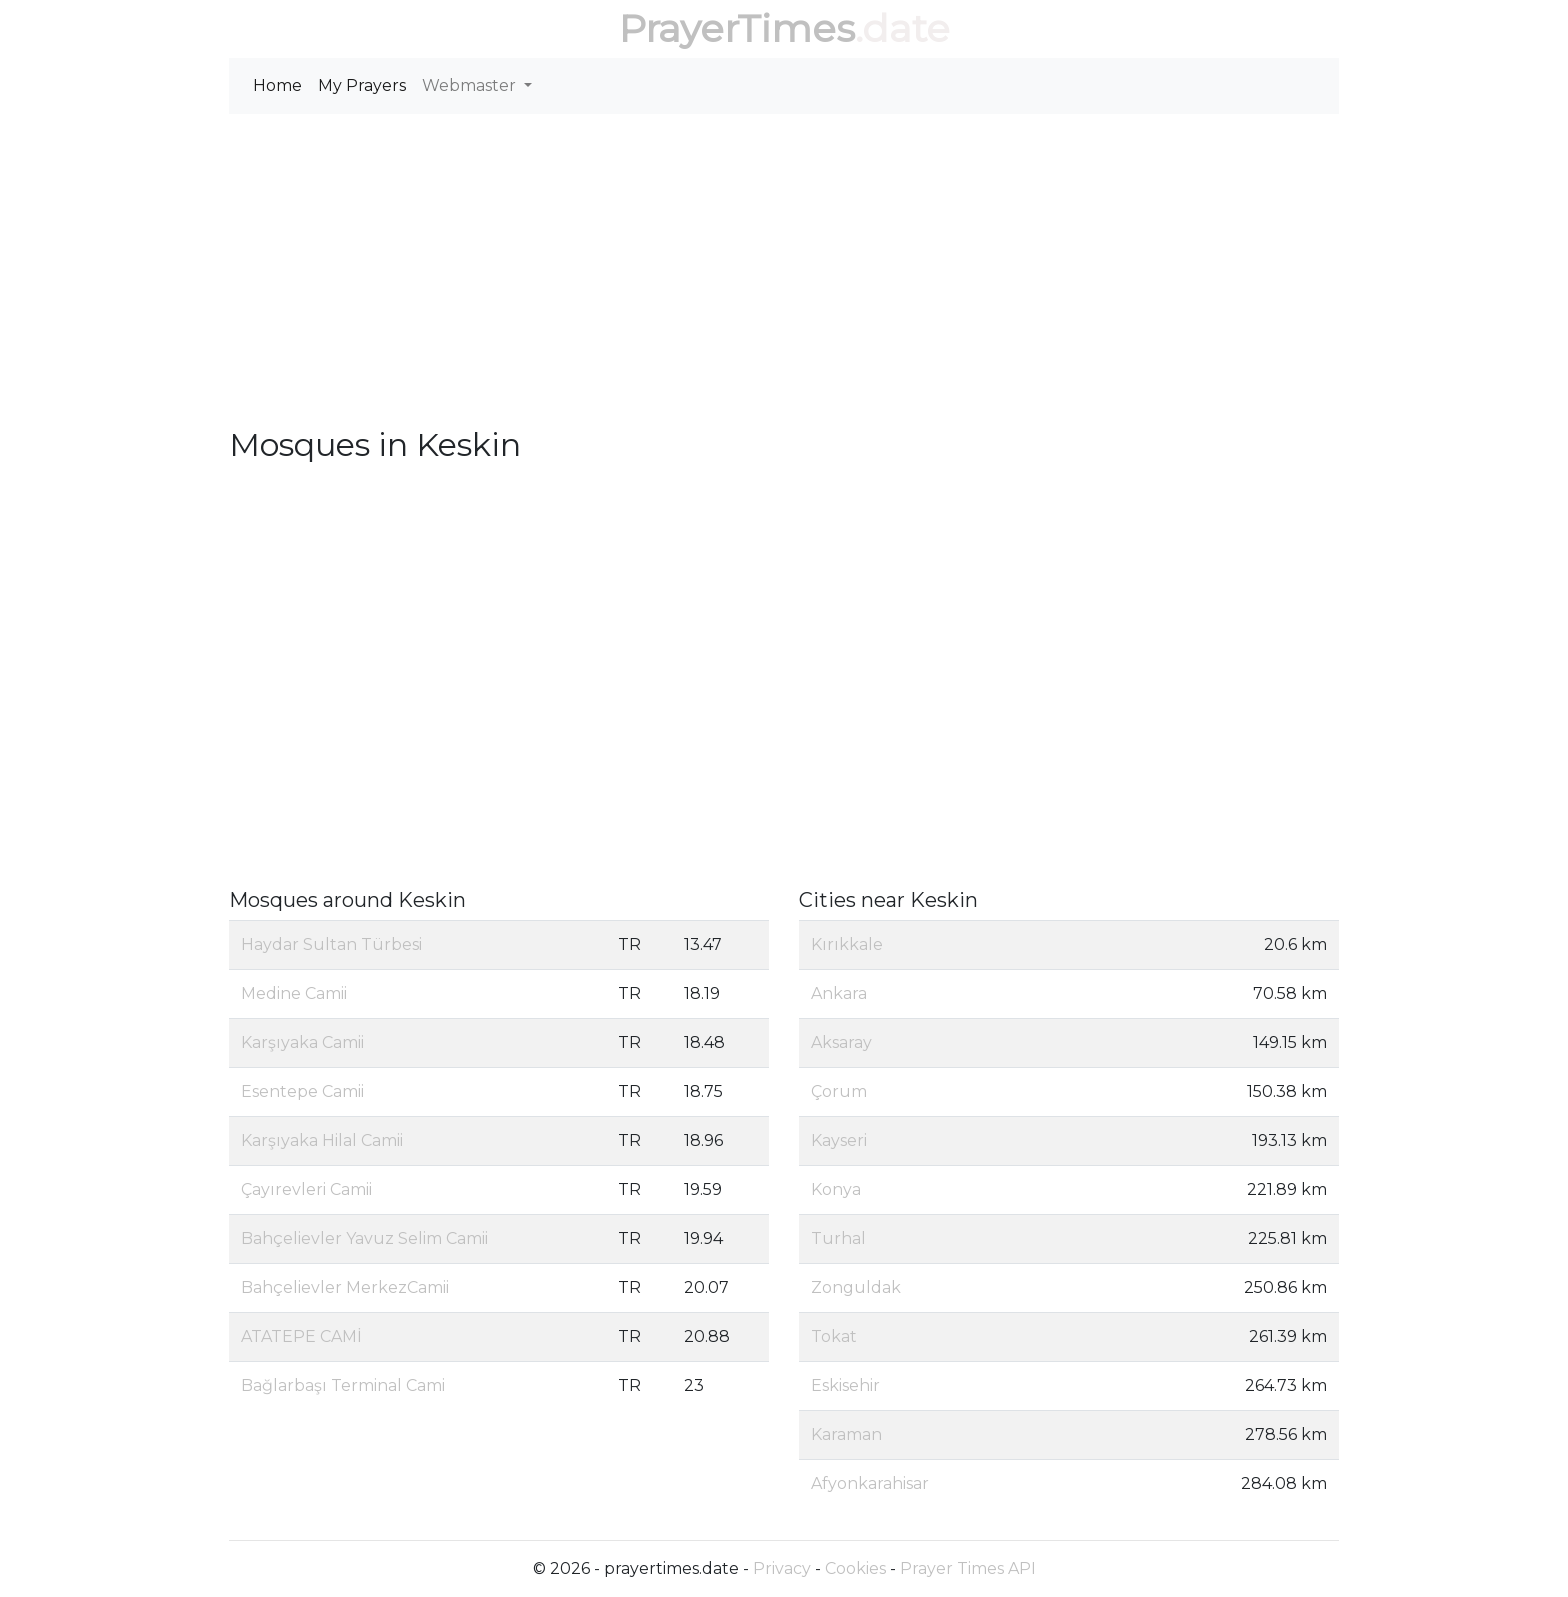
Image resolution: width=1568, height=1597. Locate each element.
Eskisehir (845, 1385)
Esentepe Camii (302, 1091)
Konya (836, 1189)
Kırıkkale (847, 944)
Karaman (846, 1434)
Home (277, 85)
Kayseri (839, 1140)
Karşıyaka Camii (302, 1042)
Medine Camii (294, 993)
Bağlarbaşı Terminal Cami (343, 1385)
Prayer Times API (968, 1568)
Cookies (855, 1568)
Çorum (839, 1091)
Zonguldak (856, 1287)
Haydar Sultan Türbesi (331, 944)
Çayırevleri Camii (306, 1189)
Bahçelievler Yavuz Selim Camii (364, 1238)
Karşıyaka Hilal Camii (322, 1140)
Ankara (839, 993)
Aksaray (841, 1042)
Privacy (782, 1568)
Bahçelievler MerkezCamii (345, 1287)
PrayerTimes (737, 28)
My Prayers (362, 85)
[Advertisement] (784, 270)
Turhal (838, 1238)
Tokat (834, 1336)
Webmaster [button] (471, 85)
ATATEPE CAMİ (301, 1336)
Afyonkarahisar (870, 1483)
